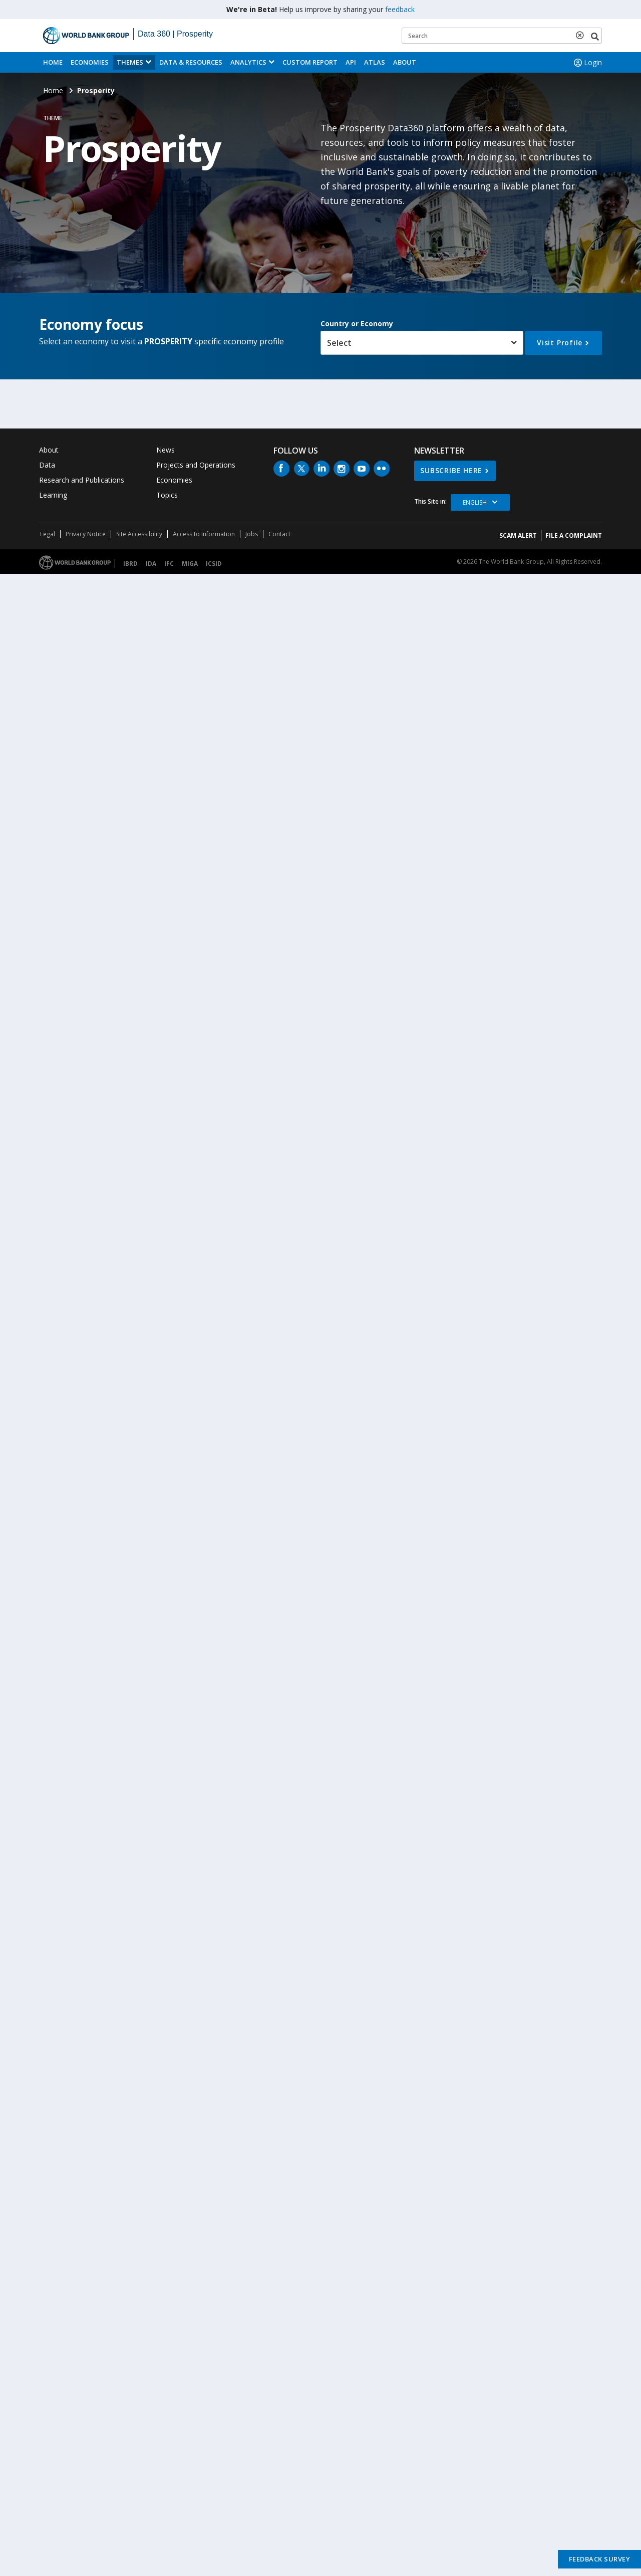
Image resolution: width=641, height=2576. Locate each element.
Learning (53, 495)
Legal (47, 534)
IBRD (130, 563)
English (475, 502)
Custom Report (310, 62)
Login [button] (587, 63)
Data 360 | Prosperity (175, 34)
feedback (400, 9)
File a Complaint (573, 535)
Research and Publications (81, 480)
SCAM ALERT (518, 535)
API (351, 62)
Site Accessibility (139, 534)
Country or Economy (356, 323)
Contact (279, 534)
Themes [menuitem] (130, 62)
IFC (169, 563)
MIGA (190, 563)
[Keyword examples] (502, 36)
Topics (167, 495)
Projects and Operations (195, 465)
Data (47, 465)
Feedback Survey (599, 2558)
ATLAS (374, 62)
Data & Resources (190, 62)
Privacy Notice (86, 534)
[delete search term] (582, 35)
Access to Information (204, 534)
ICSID (214, 563)
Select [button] (339, 342)
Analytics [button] (248, 62)
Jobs (251, 534)
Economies (90, 62)
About (404, 62)
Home (53, 62)
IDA (151, 563)
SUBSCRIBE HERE (451, 470)
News (165, 450)
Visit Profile (559, 342)
